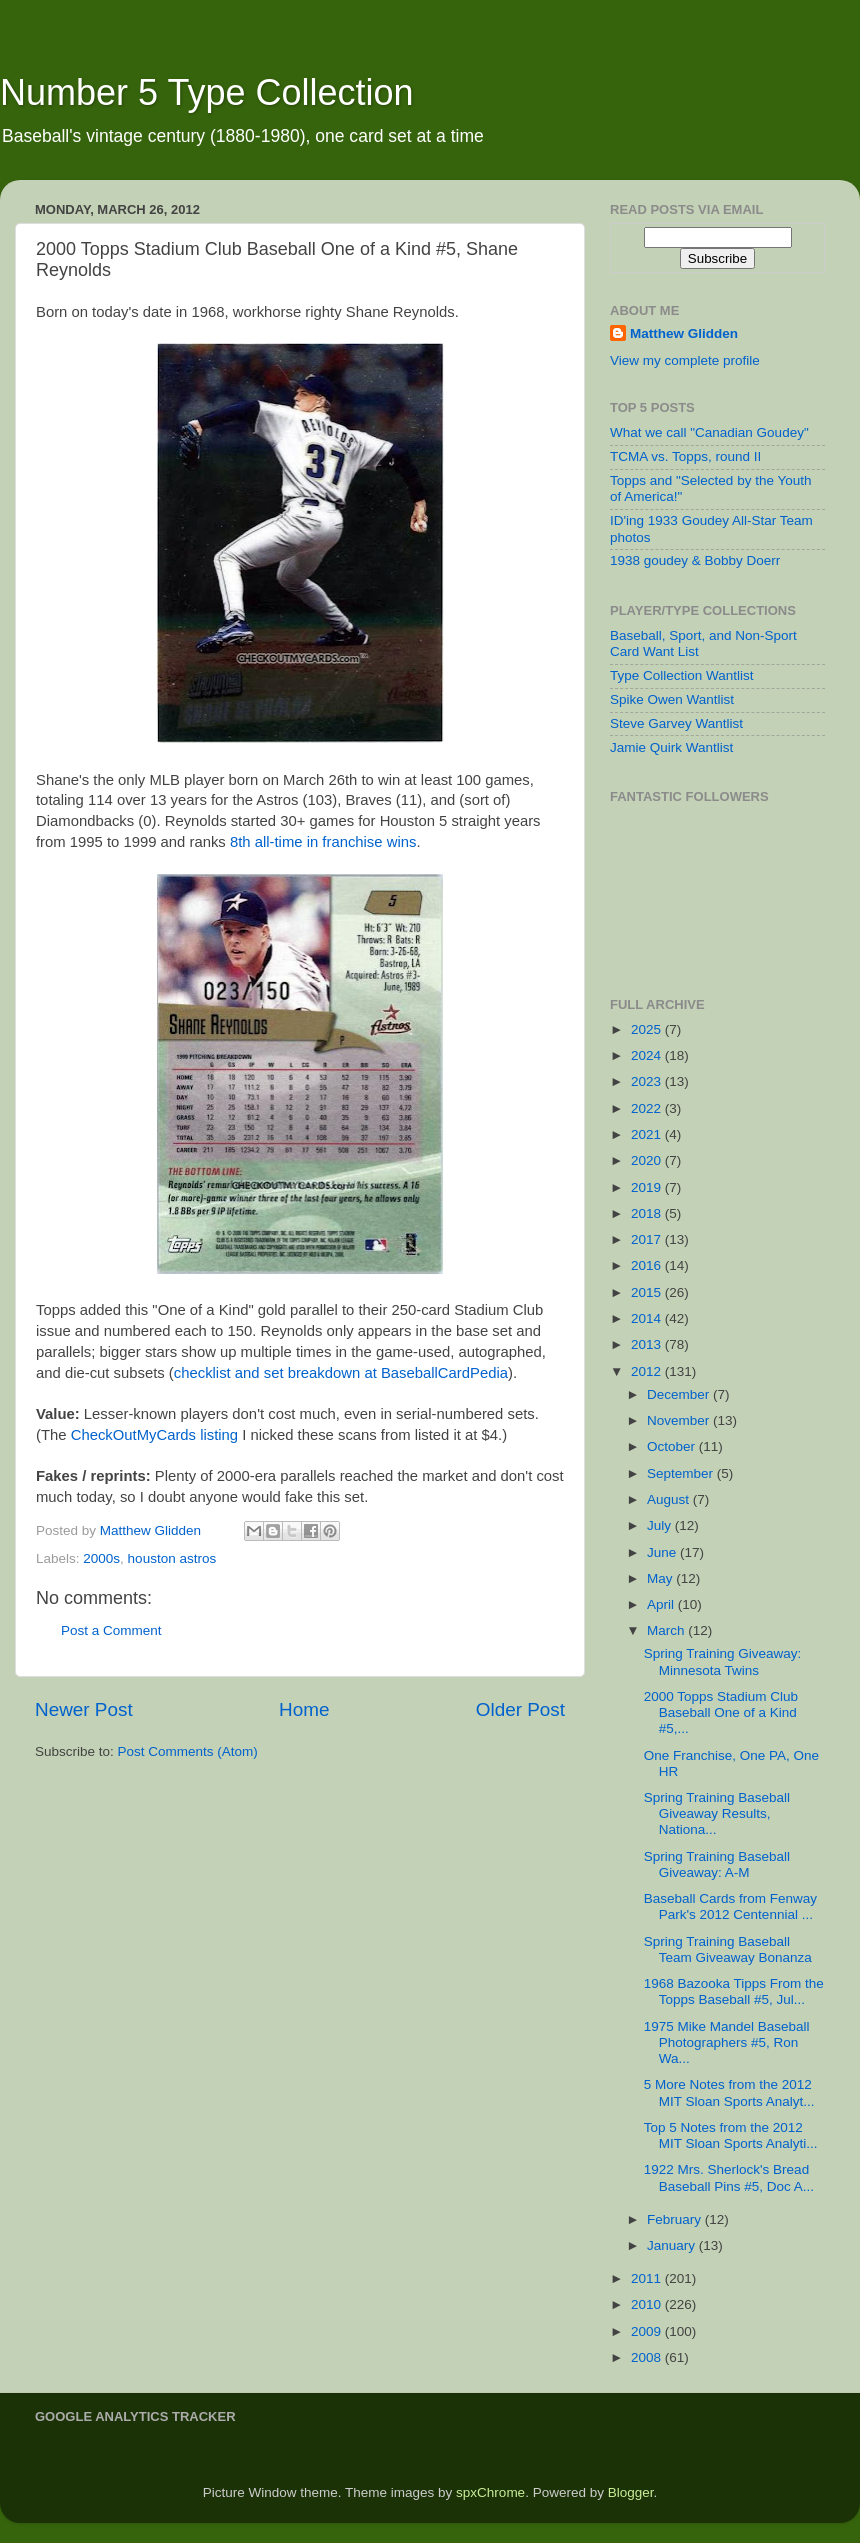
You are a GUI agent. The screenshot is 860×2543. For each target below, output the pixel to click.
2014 (648, 1318)
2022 (648, 1108)
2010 (648, 2304)
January (673, 2245)
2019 (648, 1187)
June (663, 1552)
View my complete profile (685, 360)
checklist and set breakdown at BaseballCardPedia (341, 1373)
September (682, 1473)
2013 (648, 1344)
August (670, 1499)
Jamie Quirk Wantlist (671, 747)
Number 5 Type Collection (207, 92)
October (673, 1446)
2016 (648, 1265)
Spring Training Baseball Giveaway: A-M (717, 1864)
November (680, 1420)
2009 (648, 2331)
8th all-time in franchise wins (323, 842)
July (661, 1525)
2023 (648, 1081)
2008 (648, 2357)
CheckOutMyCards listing (154, 1435)
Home (304, 1709)
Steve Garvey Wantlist (676, 723)
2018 (648, 1213)
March (667, 1630)
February (676, 2219)
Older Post (520, 1709)
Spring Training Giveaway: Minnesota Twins (723, 1661)
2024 (648, 1055)
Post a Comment (111, 1630)
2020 (648, 1160)
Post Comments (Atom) (188, 1751)
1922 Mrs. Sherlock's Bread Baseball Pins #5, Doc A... (729, 2177)
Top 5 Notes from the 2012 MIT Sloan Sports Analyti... (731, 2135)
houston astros (172, 1558)
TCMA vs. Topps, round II (685, 456)
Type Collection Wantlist (682, 675)
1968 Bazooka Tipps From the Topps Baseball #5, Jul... (734, 1991)
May (661, 1578)
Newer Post (84, 1709)
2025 (648, 1029)
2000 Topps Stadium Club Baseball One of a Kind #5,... (721, 1712)
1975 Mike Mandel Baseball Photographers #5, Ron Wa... (727, 2042)
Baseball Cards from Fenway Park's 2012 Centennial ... (730, 1906)
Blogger (631, 2492)
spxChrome (490, 2492)
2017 (648, 1239)
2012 (648, 1371)
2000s (101, 1558)
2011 (648, 2278)
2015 (648, 1292)
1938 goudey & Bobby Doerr (695, 560)
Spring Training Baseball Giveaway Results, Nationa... (717, 1813)
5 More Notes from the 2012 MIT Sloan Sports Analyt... (729, 2092)
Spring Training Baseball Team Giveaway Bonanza (728, 1949)
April (662, 1604)
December (680, 1394)
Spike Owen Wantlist (672, 699)
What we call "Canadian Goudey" (709, 432)
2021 (648, 1134)
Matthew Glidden (684, 333)
